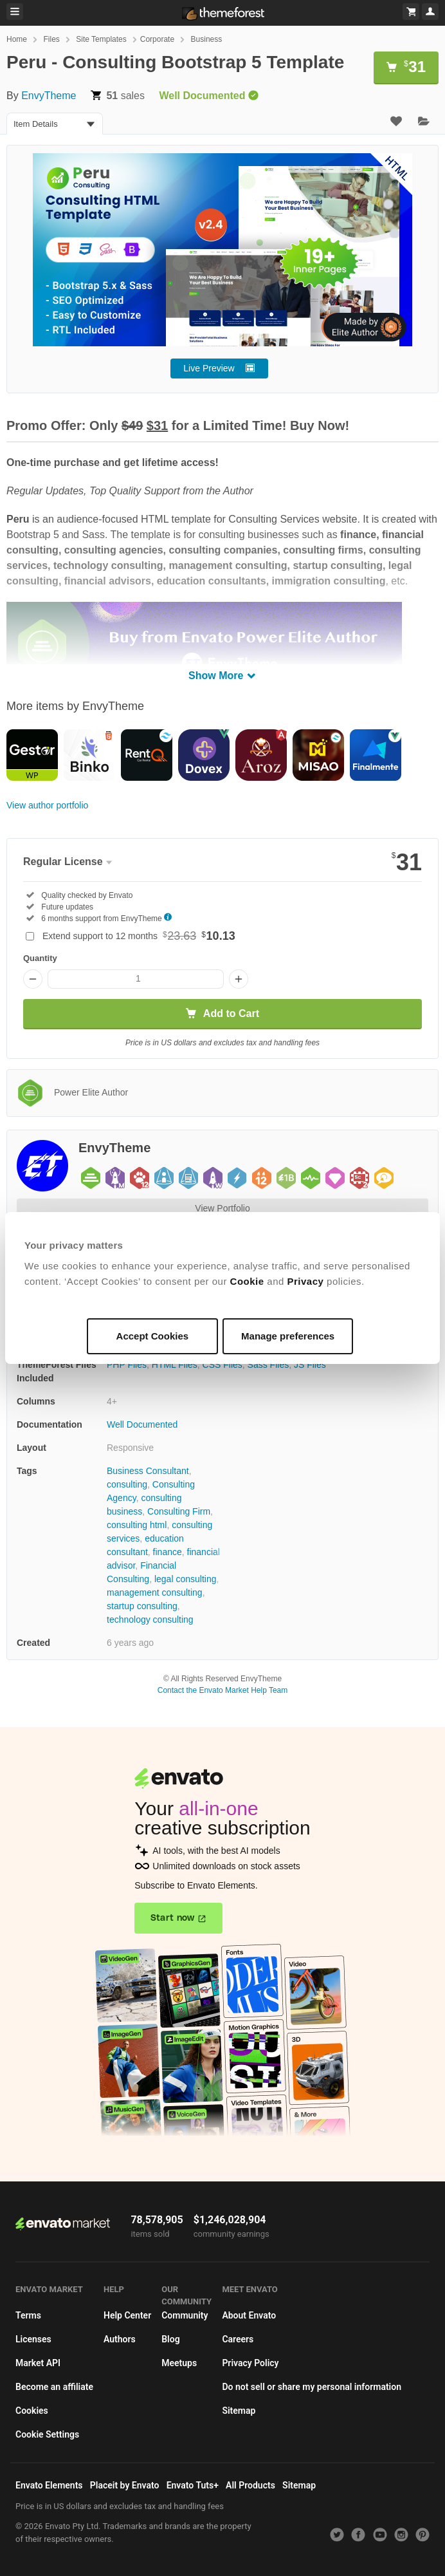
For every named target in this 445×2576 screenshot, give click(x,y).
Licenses (33, 2339)
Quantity (40, 958)
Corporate (157, 39)
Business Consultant (148, 1471)
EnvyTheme (48, 95)
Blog (170, 2339)
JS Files (310, 1364)
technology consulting (150, 1619)
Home (16, 39)
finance (167, 1552)
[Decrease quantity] (32, 979)
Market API (37, 2363)
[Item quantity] (136, 979)
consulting (127, 1484)
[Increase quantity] (238, 979)
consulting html (137, 1525)
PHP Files (127, 1364)
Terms (28, 2315)
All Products (250, 2485)
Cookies (31, 2410)
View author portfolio (47, 805)
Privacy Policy (250, 2363)
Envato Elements (49, 2485)
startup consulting (142, 1606)
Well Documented (142, 1424)
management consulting (155, 1592)
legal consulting (185, 1579)
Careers (237, 2339)
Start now (172, 1918)
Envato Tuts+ (193, 2485)
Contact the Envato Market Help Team (223, 1690)
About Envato (249, 2315)
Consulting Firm (178, 1511)
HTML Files (174, 1364)
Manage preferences (287, 1335)
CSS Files (222, 1364)
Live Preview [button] (208, 368)
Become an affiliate (54, 2387)
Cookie (247, 1281)
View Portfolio (222, 1208)
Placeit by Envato (124, 2485)
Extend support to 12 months (138, 936)
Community (184, 2315)
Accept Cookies (152, 1335)
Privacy (305, 1281)
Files (51, 39)
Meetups (179, 2363)
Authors (120, 2339)
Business (206, 39)
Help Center (127, 2315)
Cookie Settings (47, 2434)
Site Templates (101, 39)
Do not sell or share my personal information (311, 2387)
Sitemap (238, 2410)
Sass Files (268, 1364)
